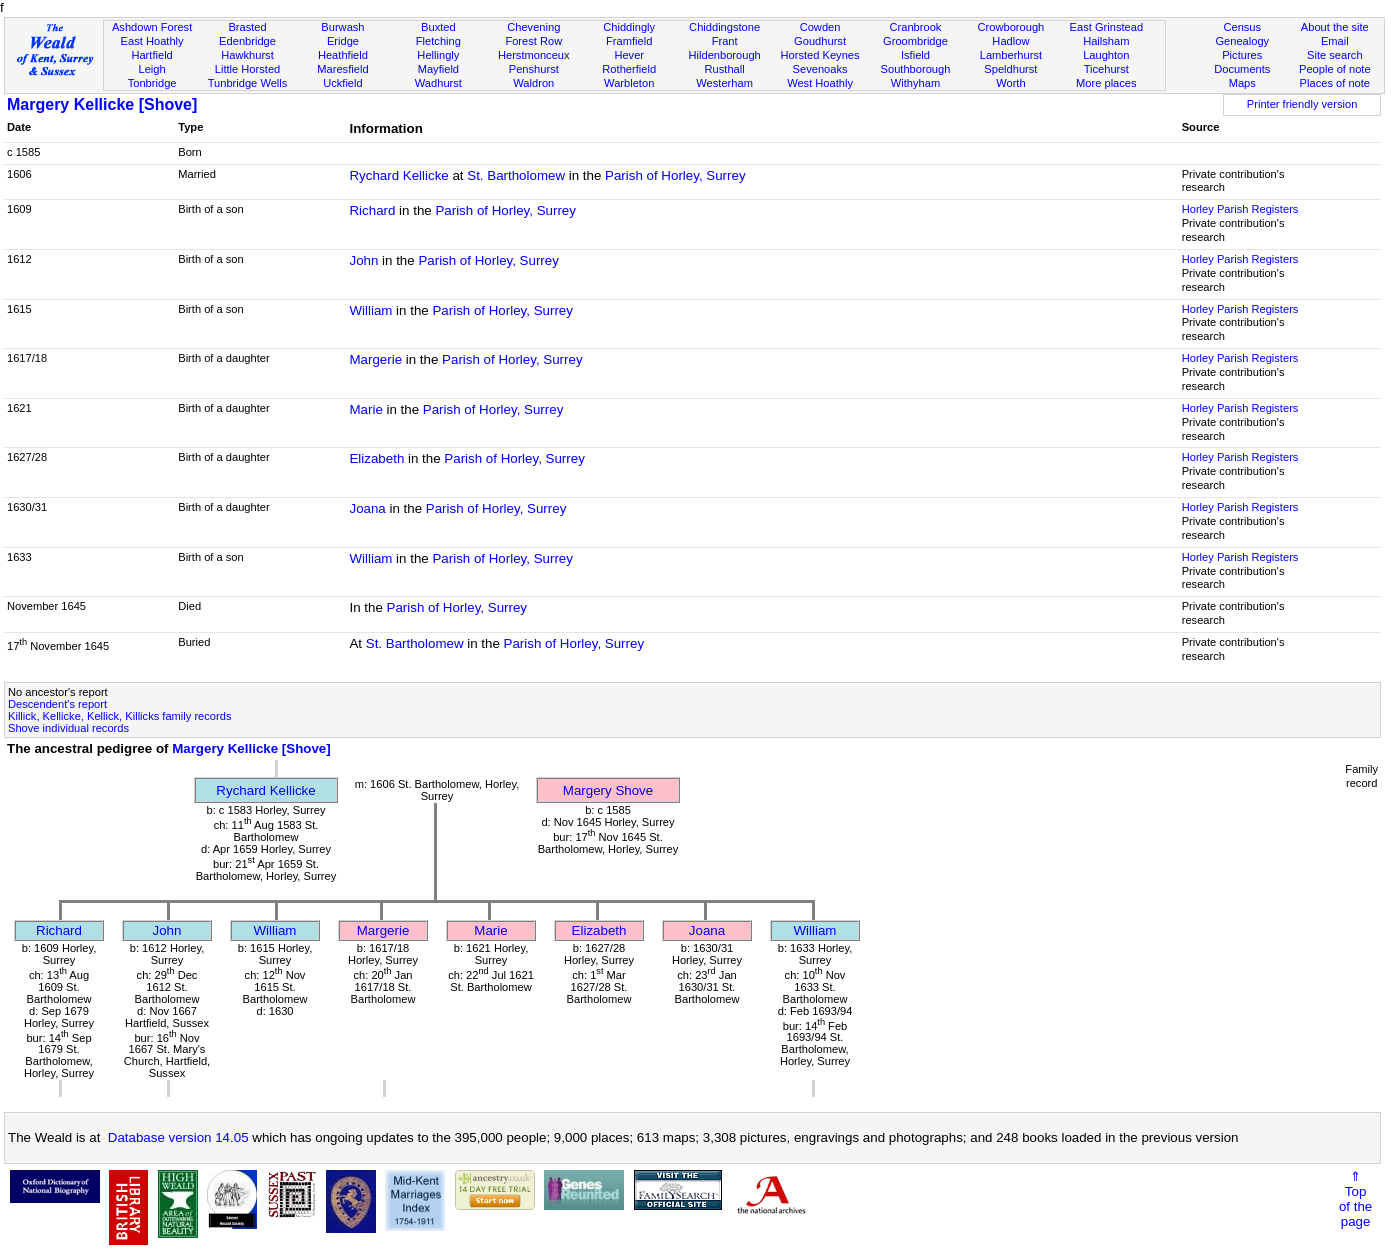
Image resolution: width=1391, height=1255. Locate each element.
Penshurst (534, 69)
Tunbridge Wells (248, 83)
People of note (1335, 69)
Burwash (342, 27)
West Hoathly (820, 83)
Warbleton (629, 83)
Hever (629, 55)
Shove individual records (68, 728)
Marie (365, 409)
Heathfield (343, 55)
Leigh (152, 69)
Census (1242, 27)
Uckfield (343, 83)
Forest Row (533, 41)
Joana (367, 508)
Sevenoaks (820, 69)
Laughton (1106, 55)
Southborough (916, 69)
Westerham (724, 83)
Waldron (533, 83)
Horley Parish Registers (1240, 209)
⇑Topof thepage (1355, 1199)
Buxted (438, 27)
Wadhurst (438, 83)
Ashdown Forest (152, 27)
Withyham (915, 83)
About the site (1335, 27)
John (363, 260)
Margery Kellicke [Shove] (102, 104)
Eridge (343, 41)
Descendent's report (57, 704)
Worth (1010, 83)
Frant (725, 41)
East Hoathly (152, 41)
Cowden (820, 27)
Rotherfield (629, 69)
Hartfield (151, 55)
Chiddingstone (724, 27)
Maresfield (342, 69)
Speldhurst (1010, 69)
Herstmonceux (534, 55)
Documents (1242, 69)
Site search (1335, 55)
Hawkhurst (247, 55)
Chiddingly (629, 27)
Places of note (1335, 83)
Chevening (533, 27)
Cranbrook (916, 27)
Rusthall (725, 69)
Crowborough (1011, 27)
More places (1106, 83)
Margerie (375, 359)
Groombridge (915, 41)
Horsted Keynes (820, 55)
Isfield (915, 55)
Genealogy (1242, 41)
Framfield (629, 41)
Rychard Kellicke (398, 175)
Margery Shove (608, 790)
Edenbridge (247, 41)
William (370, 310)
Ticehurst (1106, 69)
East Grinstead (1106, 27)
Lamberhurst (1011, 55)
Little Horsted (247, 69)
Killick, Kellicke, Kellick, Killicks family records (119, 716)
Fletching (438, 41)
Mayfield (438, 69)
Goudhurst (820, 41)
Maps (1242, 83)
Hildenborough (725, 55)
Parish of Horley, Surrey (675, 175)
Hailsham (1106, 41)
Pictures (1242, 55)
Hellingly (438, 55)
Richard (372, 210)
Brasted (247, 27)
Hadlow (1010, 41)
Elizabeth (376, 458)
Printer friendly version (1302, 104)
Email (1335, 41)
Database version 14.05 (178, 1137)
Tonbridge (152, 83)
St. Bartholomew (516, 175)
